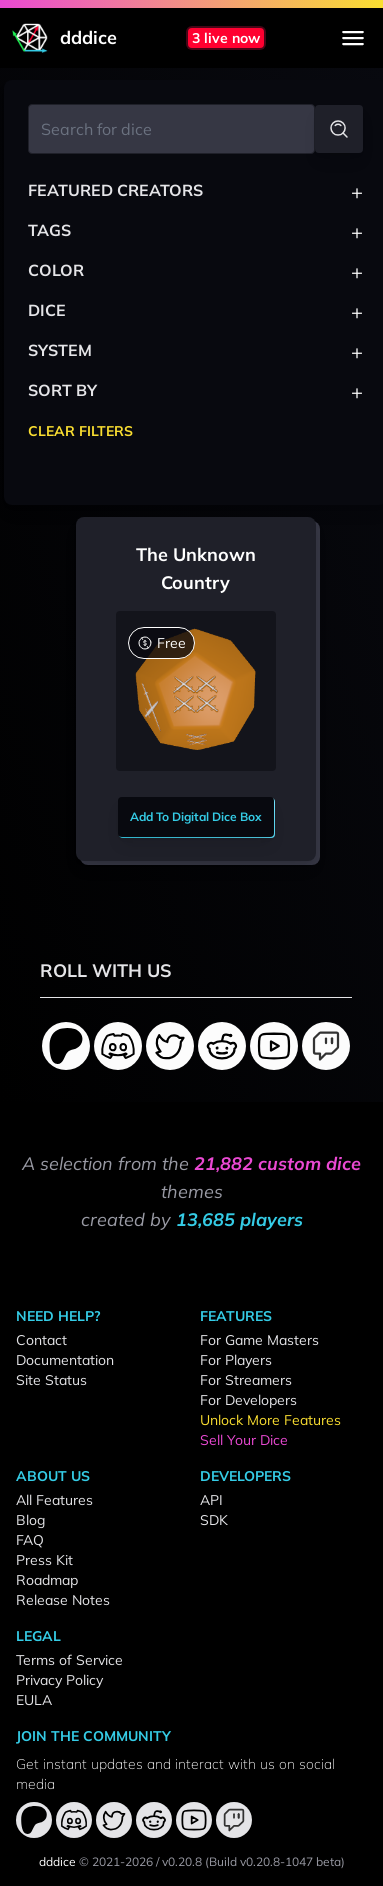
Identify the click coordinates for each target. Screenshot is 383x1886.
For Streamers (246, 1380)
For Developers (248, 1400)
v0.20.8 (182, 1861)
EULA (34, 1700)
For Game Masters (259, 1340)
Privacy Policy (59, 1680)
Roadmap (47, 1580)
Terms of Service (69, 1660)
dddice (57, 1861)
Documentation (65, 1360)
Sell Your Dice (244, 1440)
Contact (41, 1340)
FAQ (30, 1540)
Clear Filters (80, 431)
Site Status (51, 1380)
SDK (214, 1520)
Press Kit (44, 1560)
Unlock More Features (270, 1420)
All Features (54, 1500)
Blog (30, 1520)
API (211, 1500)
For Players (236, 1360)
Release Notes (63, 1600)
